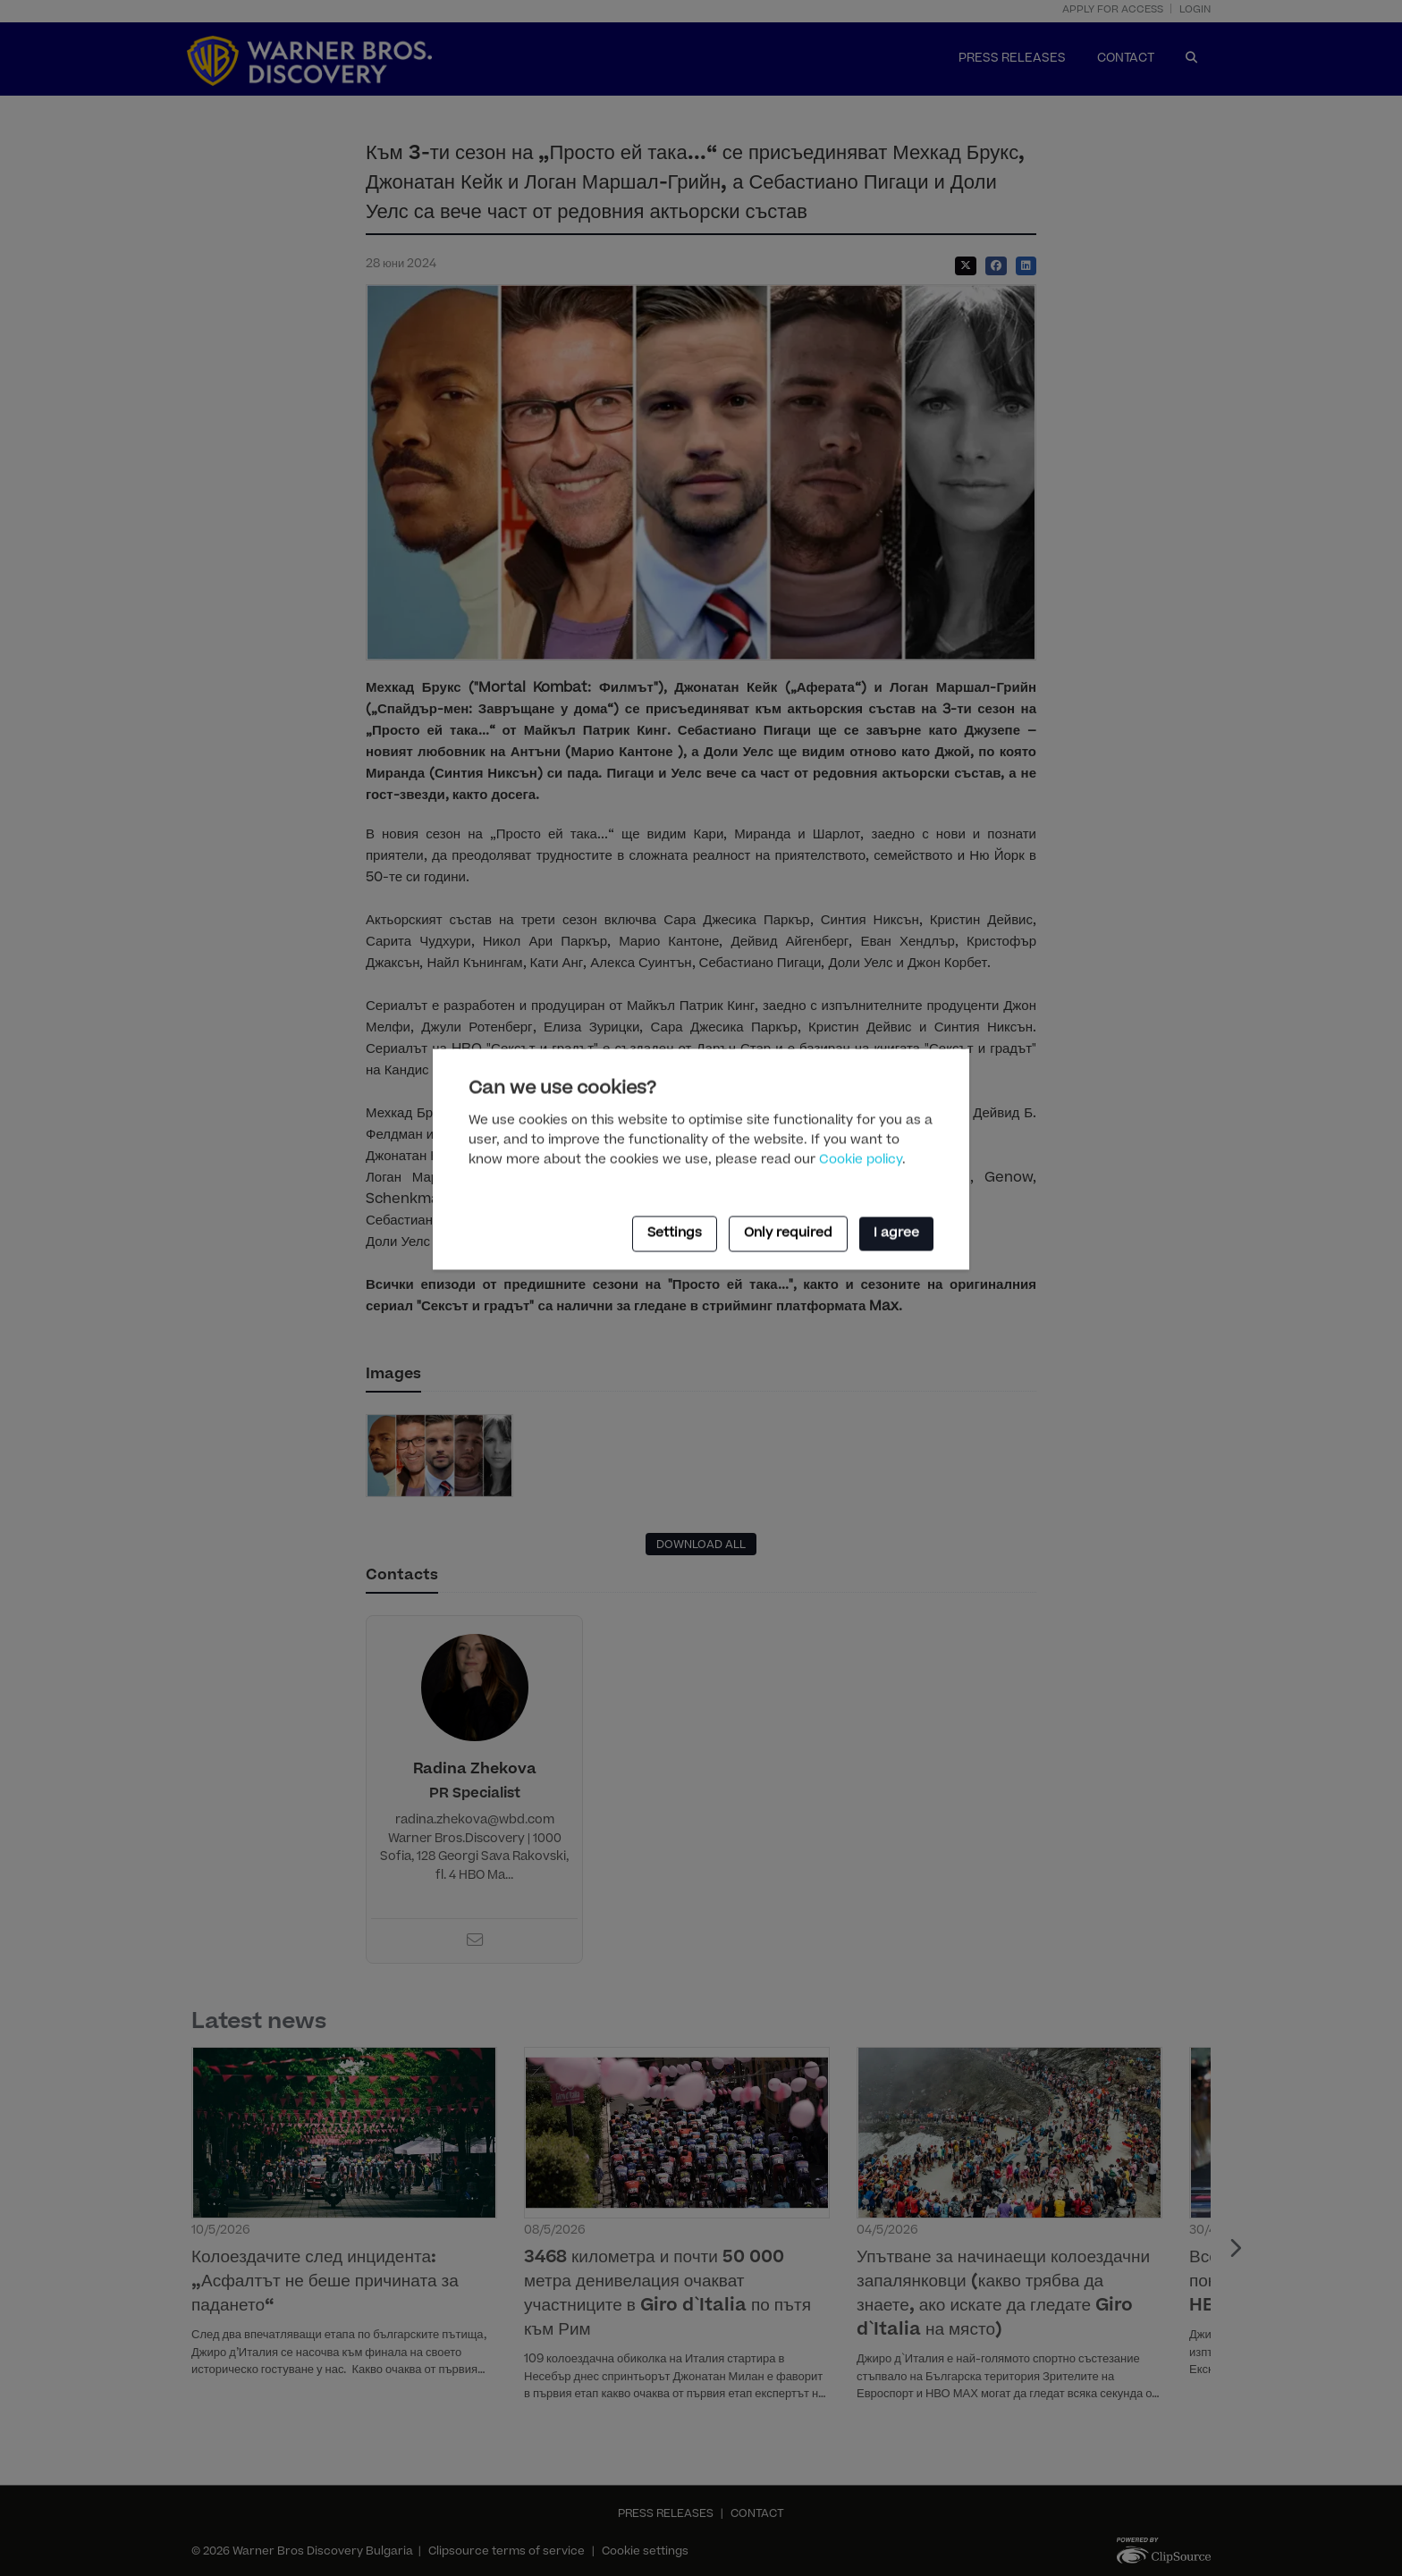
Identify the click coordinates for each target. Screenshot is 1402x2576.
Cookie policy (860, 1160)
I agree (896, 1233)
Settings (674, 1233)
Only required (788, 1233)
